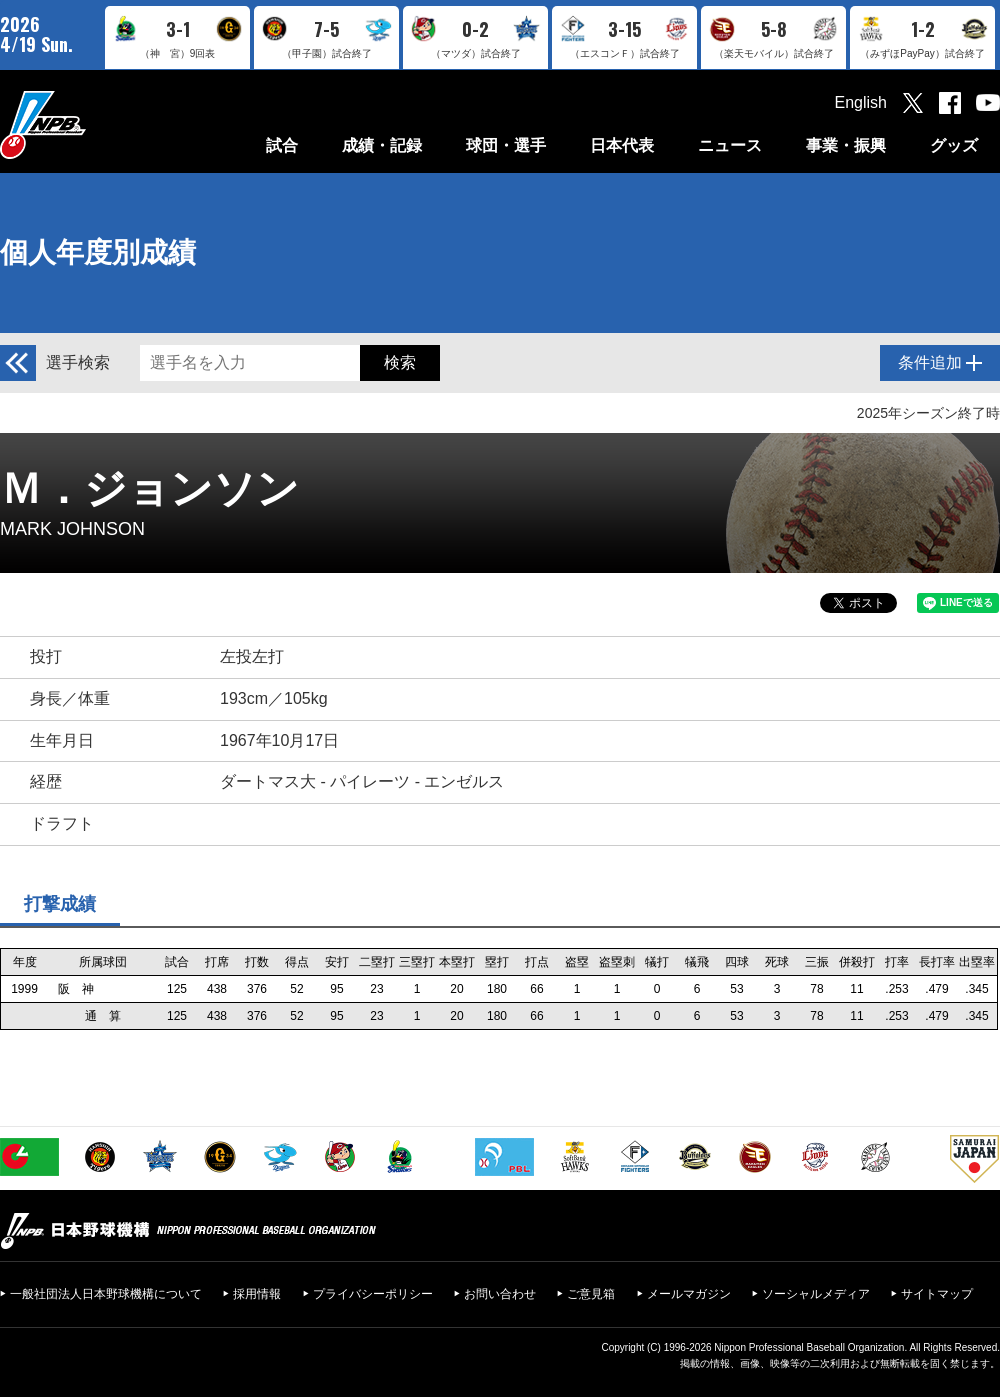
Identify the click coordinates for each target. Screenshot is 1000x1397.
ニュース (730, 145)
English (861, 102)
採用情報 (257, 1294)
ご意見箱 (591, 1294)
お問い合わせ (500, 1294)
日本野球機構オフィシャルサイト (93, 124)
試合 (282, 145)
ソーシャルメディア (816, 1294)
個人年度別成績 (98, 252)
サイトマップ (937, 1294)
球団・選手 (506, 145)
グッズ (954, 145)
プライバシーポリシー (373, 1294)
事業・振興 (846, 145)
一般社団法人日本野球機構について (106, 1294)
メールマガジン (689, 1294)
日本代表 (622, 145)
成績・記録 (382, 145)
